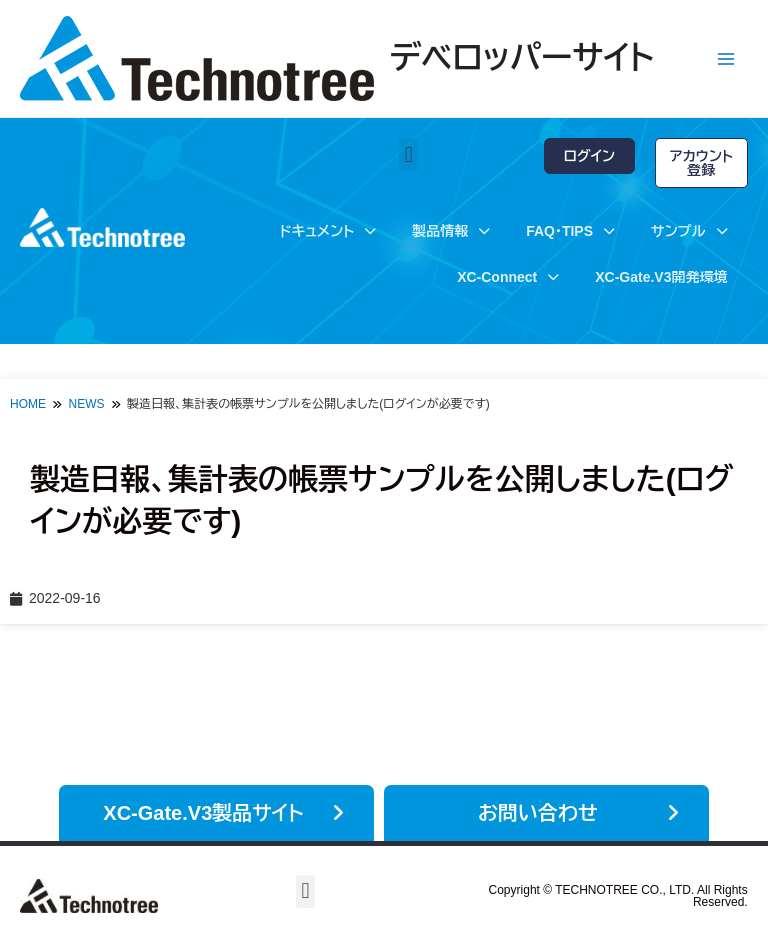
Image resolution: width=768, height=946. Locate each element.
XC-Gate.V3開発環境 (661, 277)
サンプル (689, 231)
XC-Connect (508, 277)
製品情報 (451, 231)
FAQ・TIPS (570, 231)
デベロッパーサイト (522, 58)
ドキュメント (328, 231)
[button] (408, 154)
